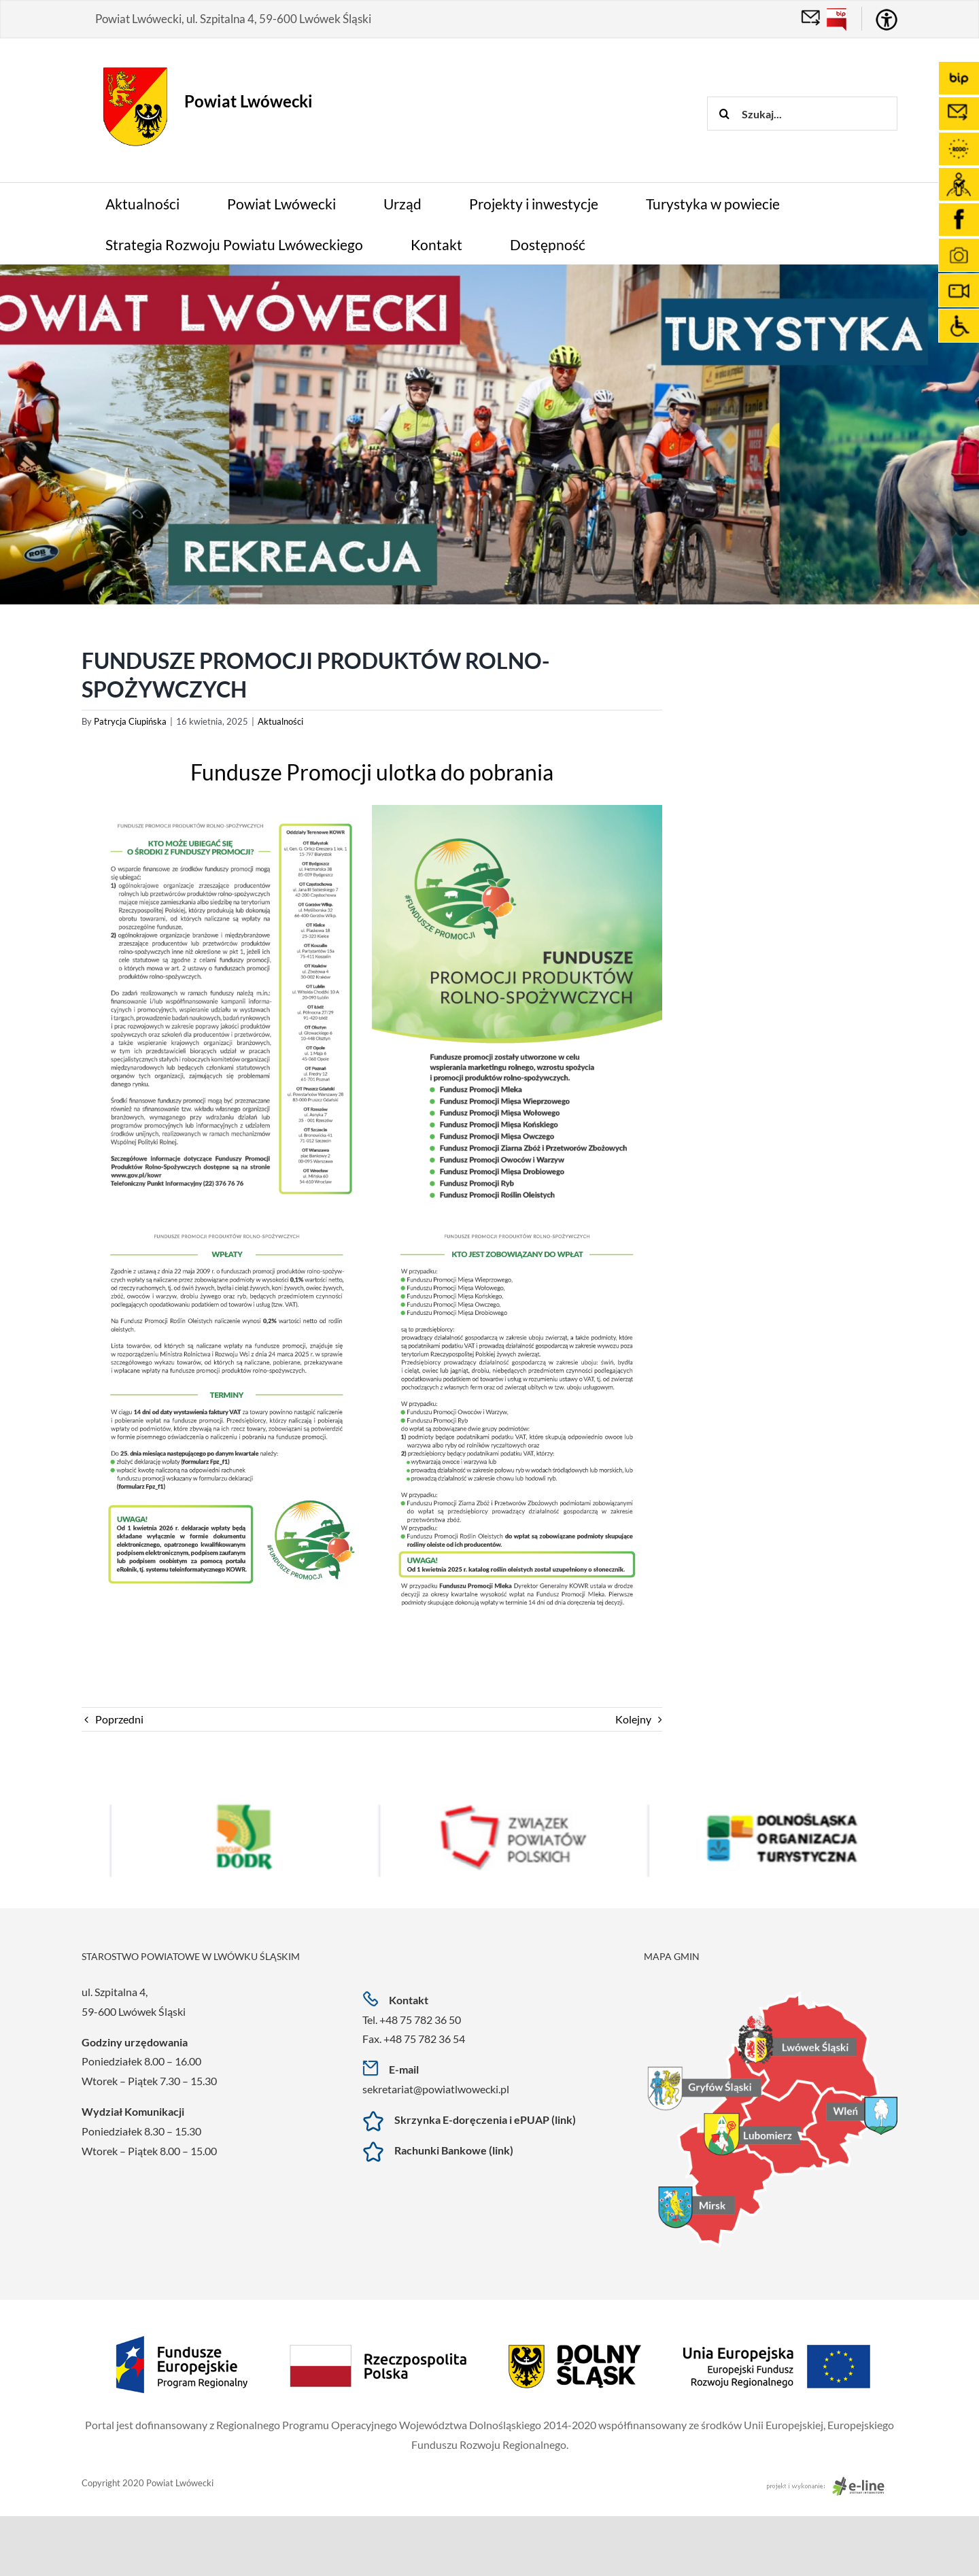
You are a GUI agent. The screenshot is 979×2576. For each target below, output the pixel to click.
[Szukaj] (724, 114)
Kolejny (633, 1719)
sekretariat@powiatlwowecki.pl (435, 2088)
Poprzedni (119, 1719)
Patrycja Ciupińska (130, 721)
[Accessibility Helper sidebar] (886, 20)
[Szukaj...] (802, 114)
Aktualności (280, 721)
